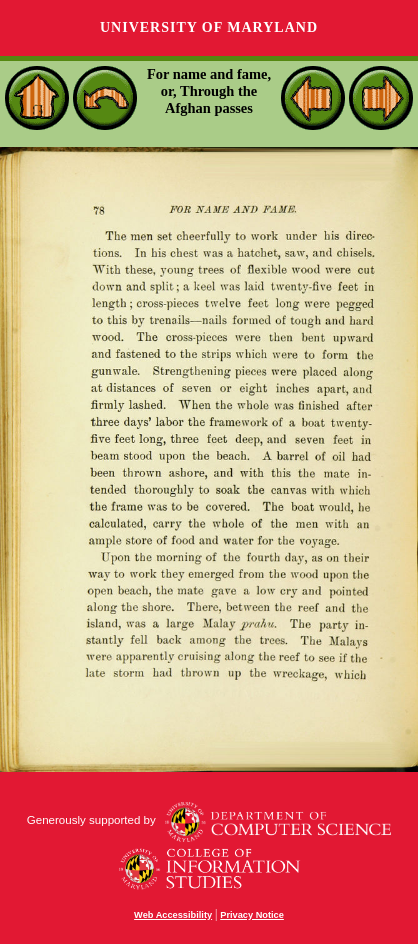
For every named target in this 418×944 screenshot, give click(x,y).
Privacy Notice (252, 915)
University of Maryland (209, 27)
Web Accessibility (173, 915)
